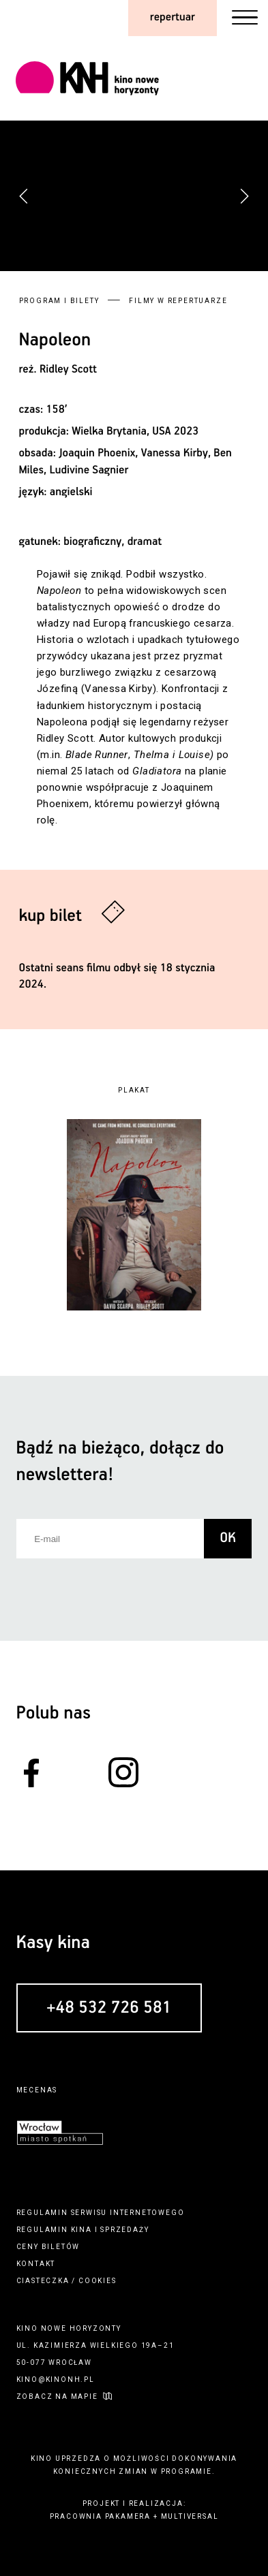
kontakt (36, 2263)
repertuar (172, 17)
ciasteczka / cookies (66, 2280)
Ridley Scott (68, 369)
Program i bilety (59, 300)
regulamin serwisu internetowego (100, 2212)
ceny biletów (48, 2246)
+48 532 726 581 (108, 2008)
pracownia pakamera (100, 2516)
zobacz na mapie (57, 2396)
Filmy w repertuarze (178, 300)
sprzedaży (124, 2229)
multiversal (190, 2516)
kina (81, 2229)
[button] (244, 196)
